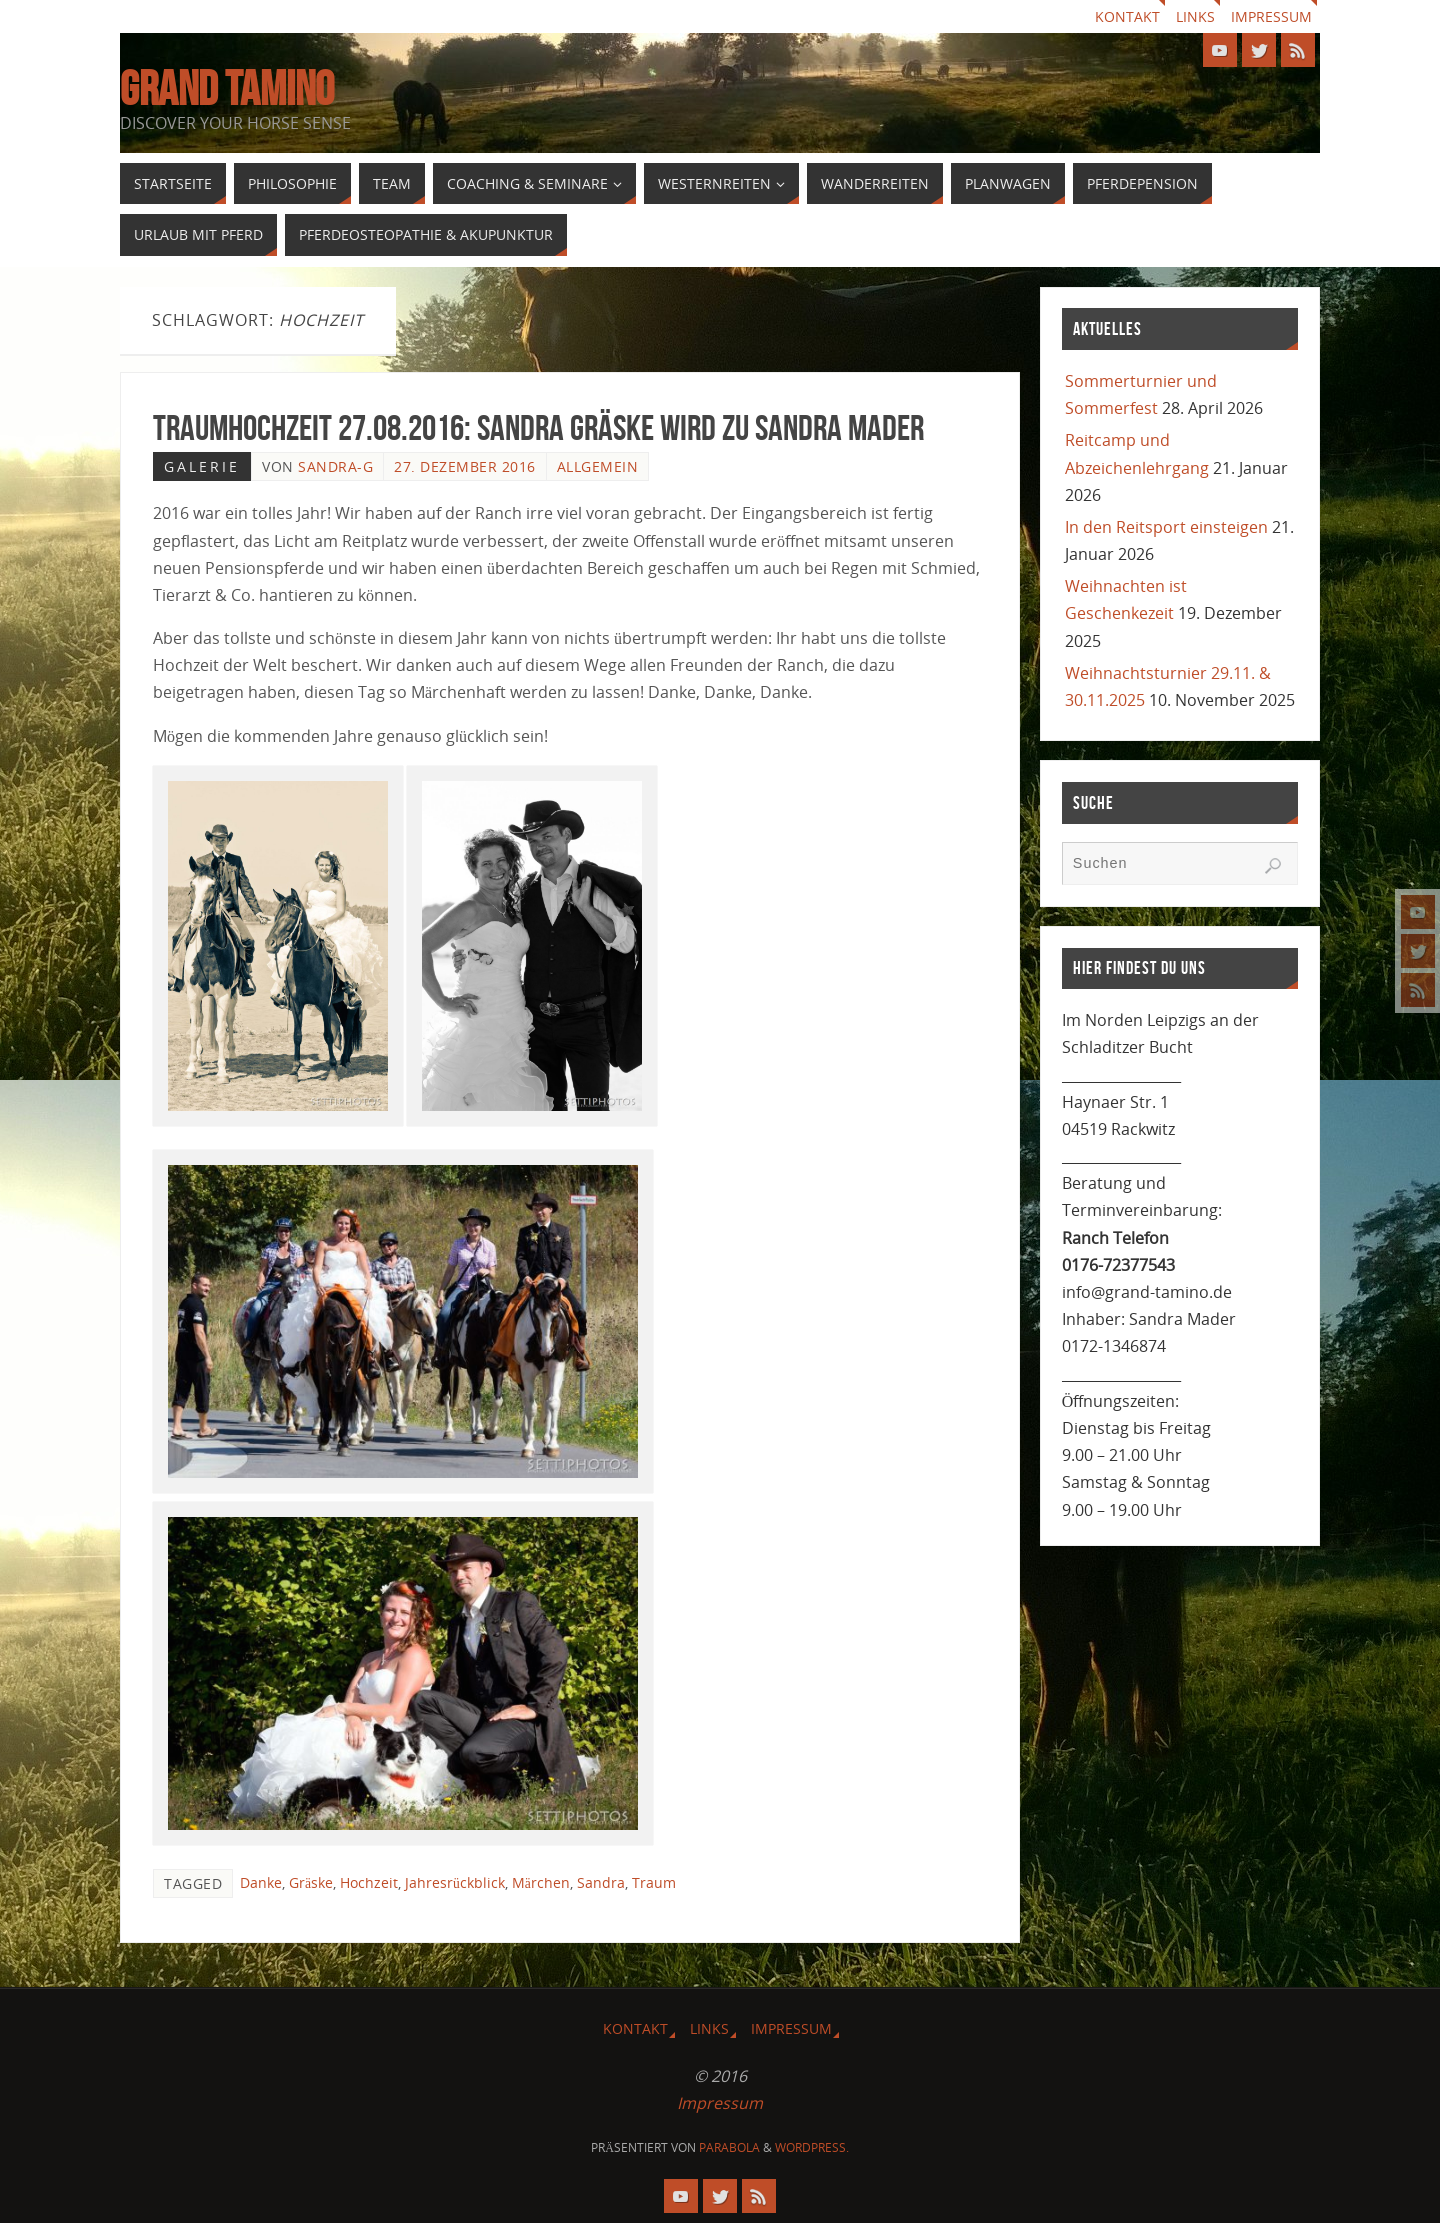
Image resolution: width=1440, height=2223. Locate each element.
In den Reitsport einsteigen (1166, 527)
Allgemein (598, 466)
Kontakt (1127, 16)
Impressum (1271, 16)
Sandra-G (335, 466)
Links (1195, 16)
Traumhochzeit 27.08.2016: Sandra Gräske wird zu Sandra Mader (538, 427)
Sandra (601, 1882)
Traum (654, 1882)
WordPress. (812, 2147)
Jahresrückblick (455, 1882)
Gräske (311, 1882)
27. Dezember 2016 (465, 466)
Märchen (541, 1882)
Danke (261, 1882)
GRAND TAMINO (227, 89)
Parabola (729, 2147)
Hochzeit (369, 1882)
